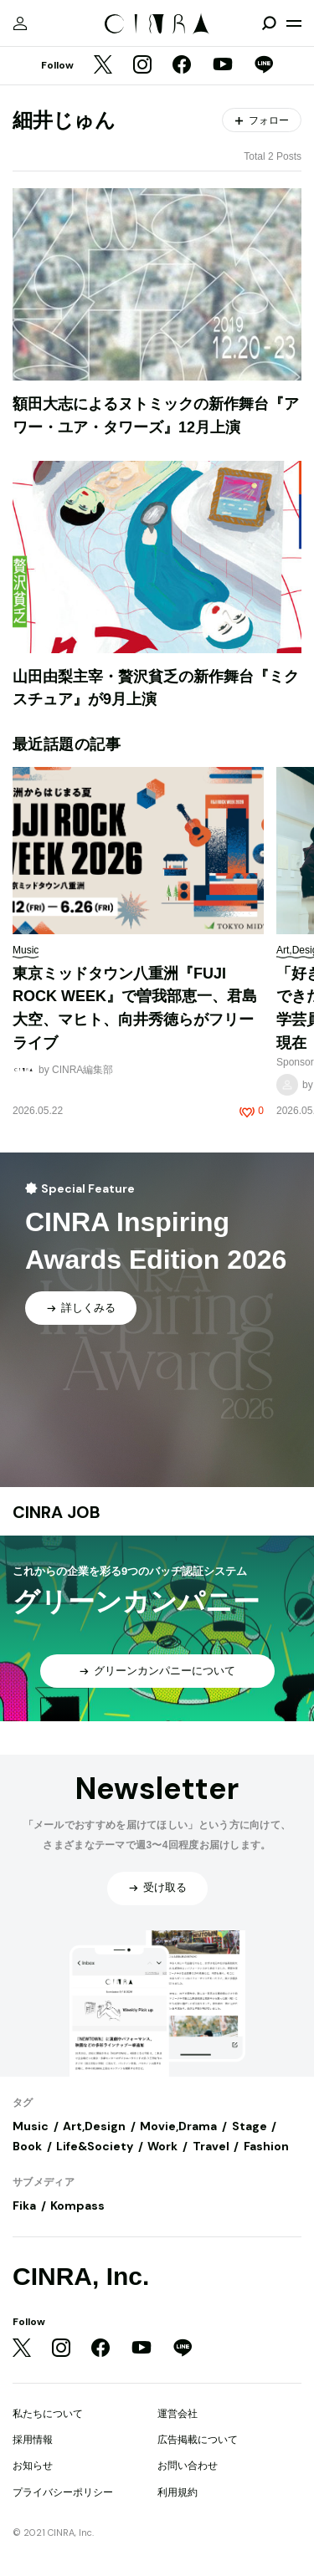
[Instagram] (142, 66)
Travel (211, 2146)
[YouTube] (223, 66)
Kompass (77, 2205)
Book (27, 2146)
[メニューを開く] (293, 23)
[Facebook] (181, 66)
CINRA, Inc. (81, 2276)
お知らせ (33, 2465)
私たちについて (48, 2414)
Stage (249, 2126)
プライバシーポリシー (63, 2492)
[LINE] (264, 66)
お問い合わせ (187, 2465)
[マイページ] (20, 23)
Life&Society (94, 2146)
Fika (24, 2205)
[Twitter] (103, 66)
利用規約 (177, 2492)
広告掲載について (197, 2440)
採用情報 (33, 2440)
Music (31, 2126)
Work (162, 2146)
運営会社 (177, 2414)
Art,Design (94, 2126)
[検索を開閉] (268, 23)
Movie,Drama (178, 2126)
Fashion (266, 2146)
